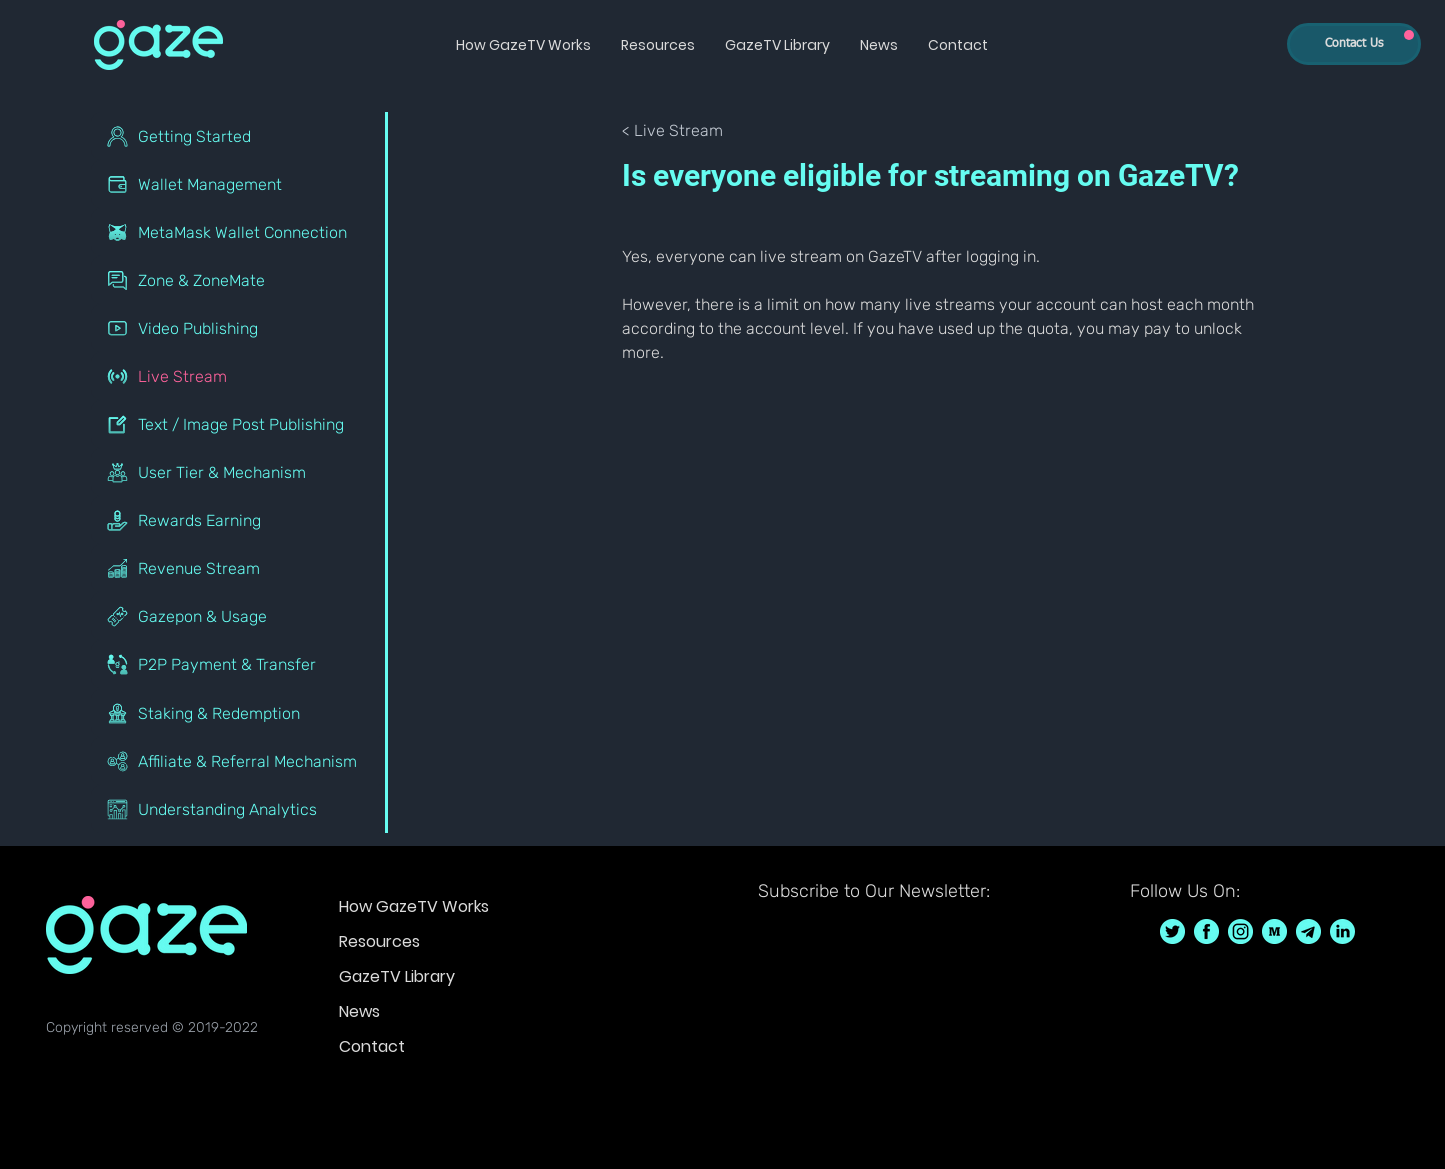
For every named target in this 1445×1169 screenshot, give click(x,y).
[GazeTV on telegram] (1308, 931)
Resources (379, 941)
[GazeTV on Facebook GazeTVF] (1206, 931)
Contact (372, 1046)
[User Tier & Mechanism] (239, 472)
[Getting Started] (239, 136)
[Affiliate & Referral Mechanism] (239, 761)
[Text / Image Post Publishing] (239, 424)
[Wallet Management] (239, 184)
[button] (523, 45)
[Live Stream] (239, 376)
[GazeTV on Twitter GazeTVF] (1172, 931)
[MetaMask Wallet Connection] (239, 232)
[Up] (1409, 35)
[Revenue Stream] (239, 568)
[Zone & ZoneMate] (239, 280)
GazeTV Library (397, 976)
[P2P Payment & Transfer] (239, 664)
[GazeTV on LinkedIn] (1342, 931)
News (359, 1011)
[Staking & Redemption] (239, 713)
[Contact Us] (1354, 44)
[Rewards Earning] (239, 520)
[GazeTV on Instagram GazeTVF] (1240, 931)
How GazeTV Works (414, 906)
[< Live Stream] (688, 131)
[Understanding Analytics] (239, 809)
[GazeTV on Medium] (1274, 931)
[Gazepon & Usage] (239, 616)
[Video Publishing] (239, 328)
